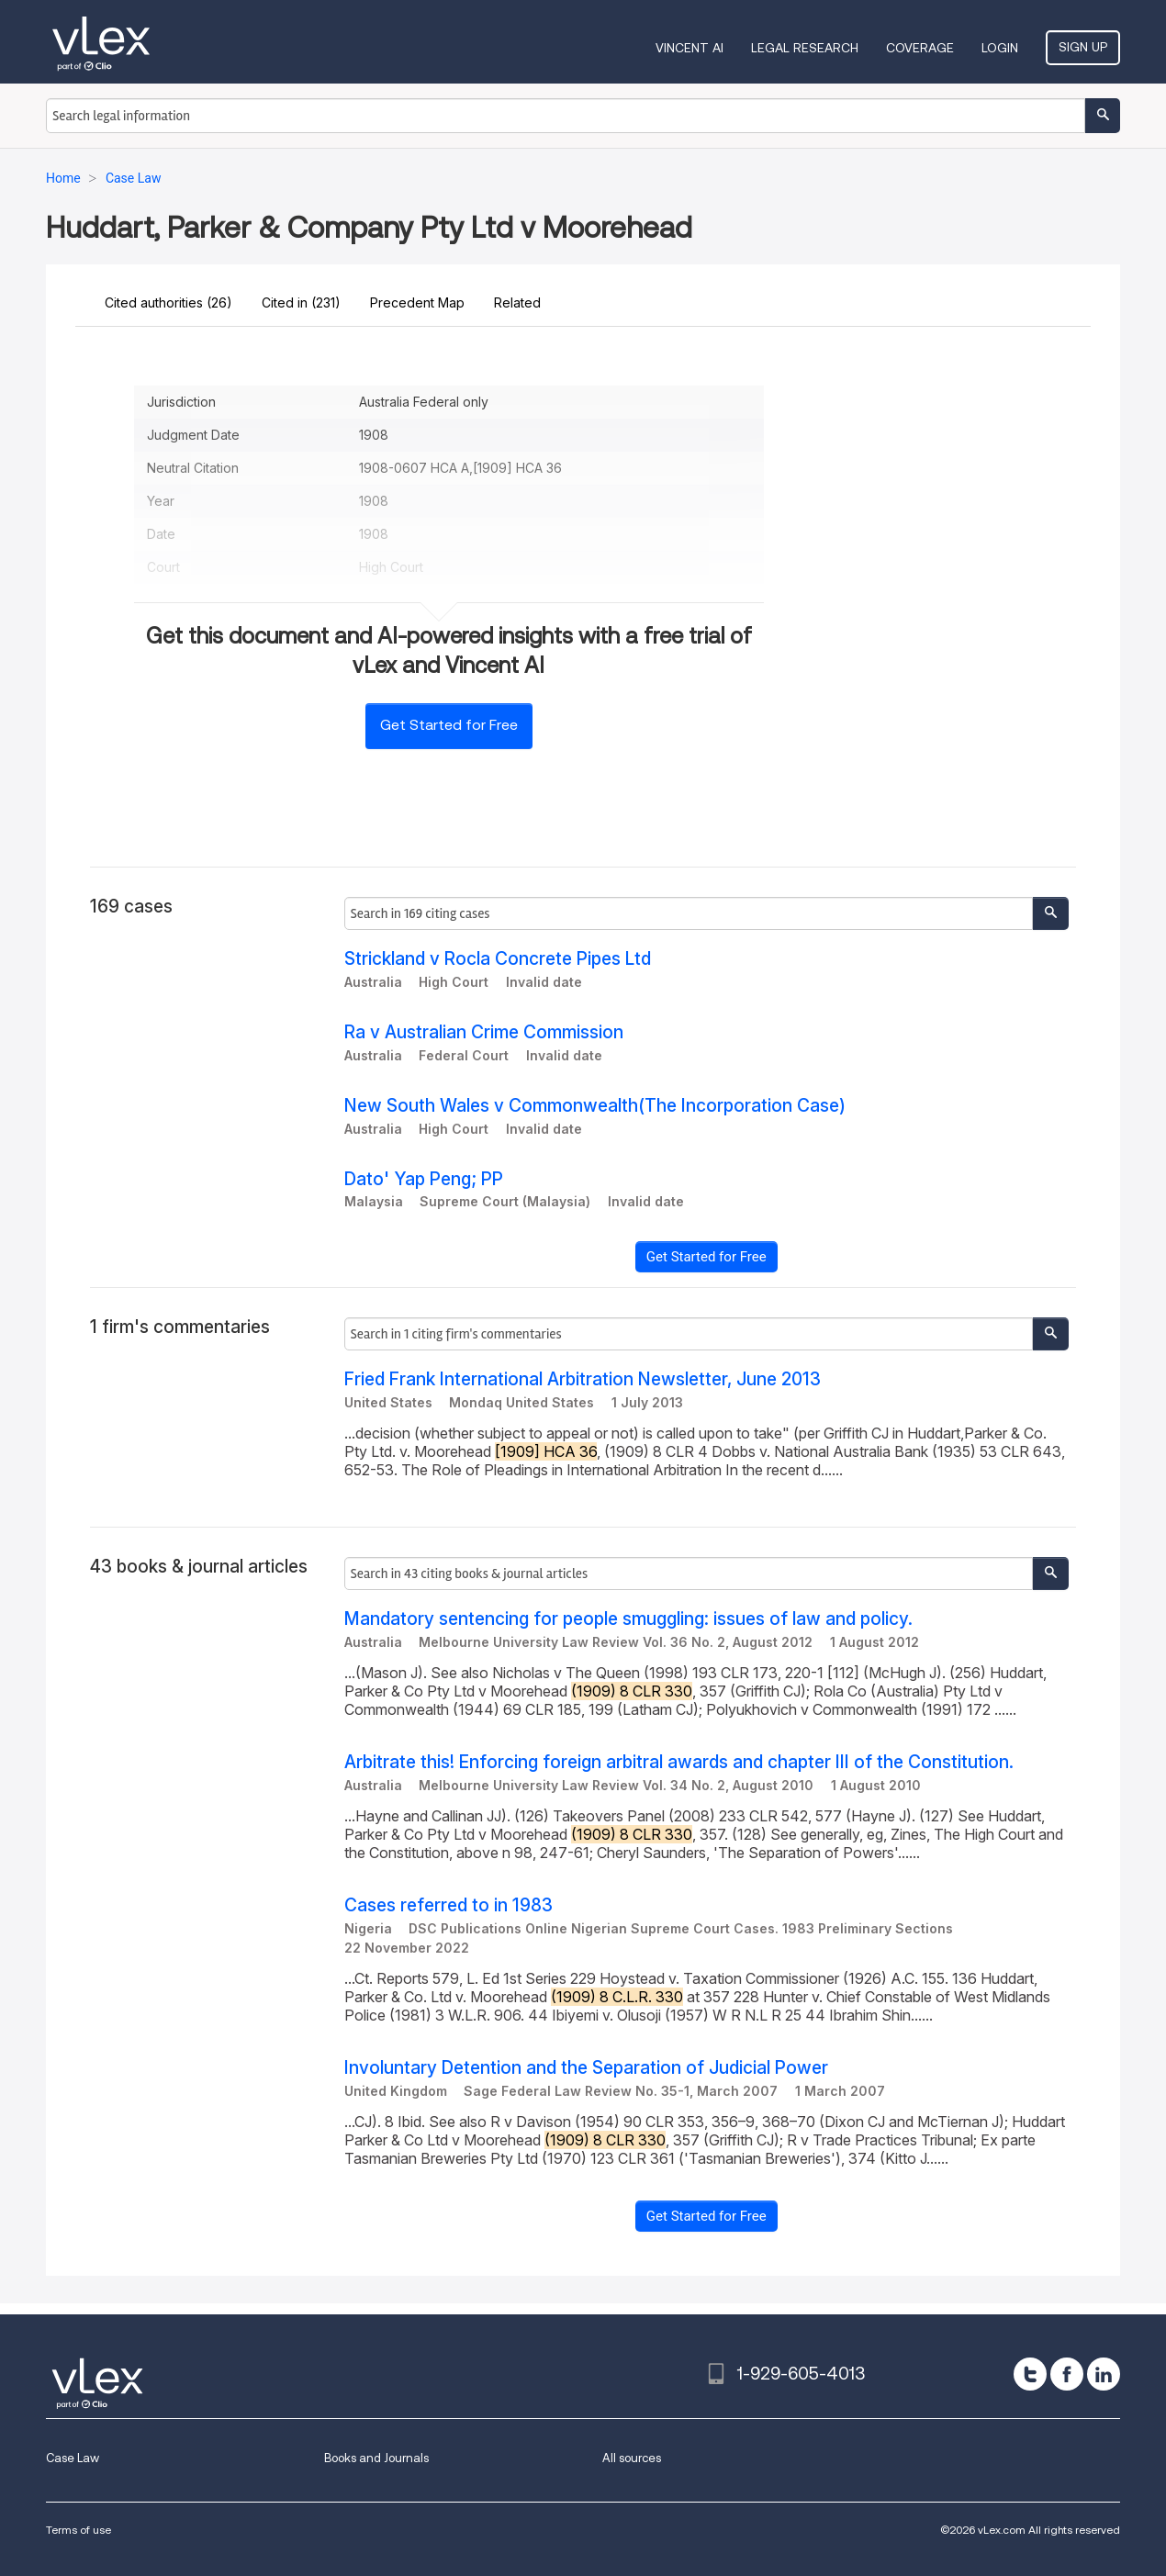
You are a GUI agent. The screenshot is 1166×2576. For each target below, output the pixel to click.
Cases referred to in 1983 (448, 1905)
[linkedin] (1103, 2374)
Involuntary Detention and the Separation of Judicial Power (586, 2067)
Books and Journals (376, 2458)
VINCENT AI (689, 47)
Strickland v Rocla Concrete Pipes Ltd (497, 958)
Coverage (920, 47)
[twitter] (1030, 2374)
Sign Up (1083, 46)
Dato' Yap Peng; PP (423, 1179)
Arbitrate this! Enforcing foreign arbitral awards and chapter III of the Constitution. (679, 1762)
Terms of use (78, 2530)
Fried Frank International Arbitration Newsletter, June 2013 (582, 1379)
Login (999, 47)
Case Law (72, 2458)
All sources (631, 2458)
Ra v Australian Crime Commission (483, 1032)
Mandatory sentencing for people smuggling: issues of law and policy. (628, 1619)
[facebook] (1066, 2374)
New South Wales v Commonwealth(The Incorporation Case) (595, 1105)
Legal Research (804, 47)
